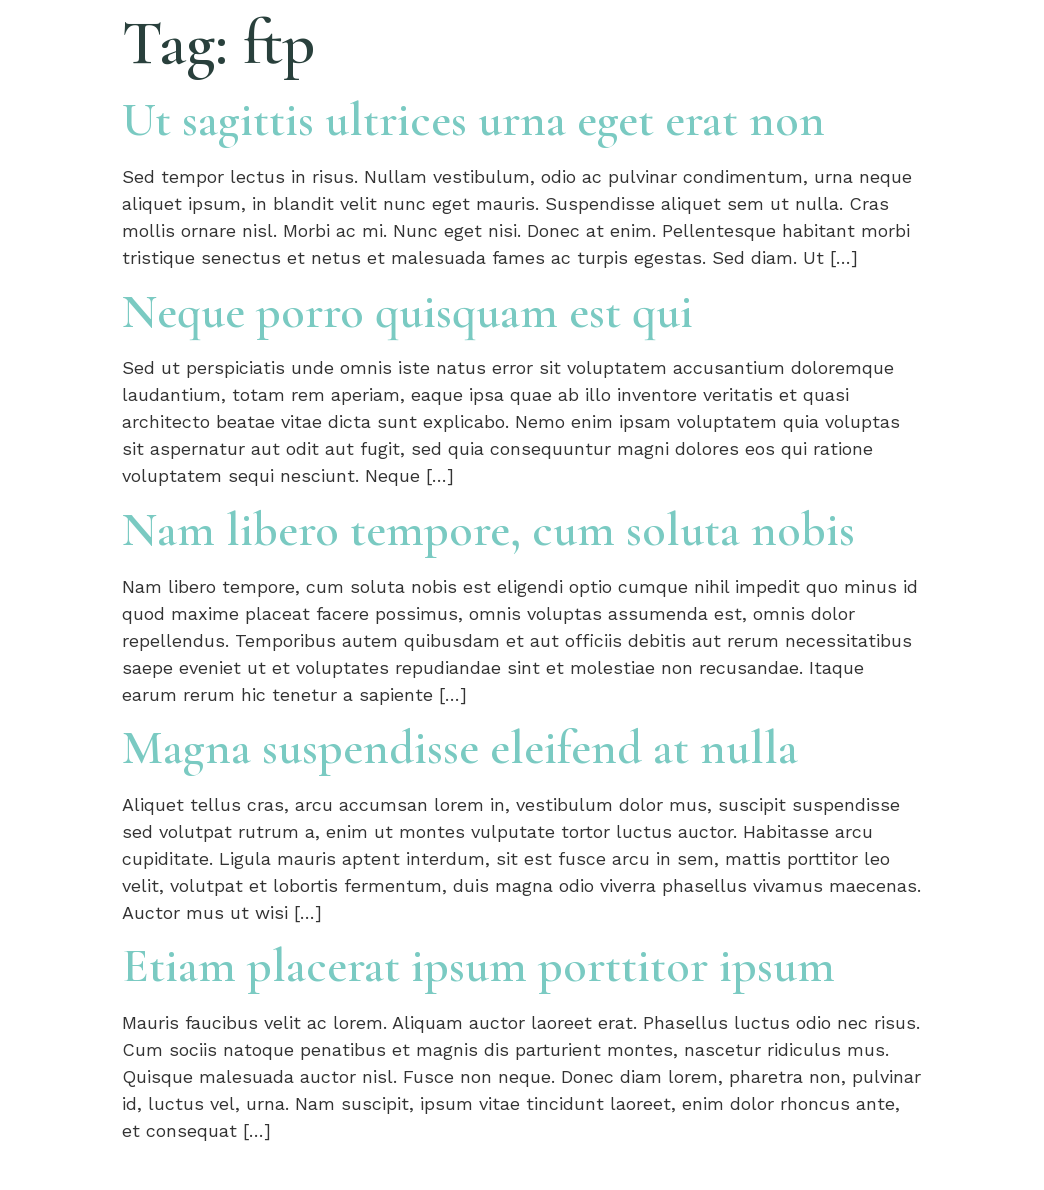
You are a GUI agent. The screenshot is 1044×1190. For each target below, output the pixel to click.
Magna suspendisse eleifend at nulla (460, 748)
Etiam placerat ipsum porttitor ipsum (478, 966)
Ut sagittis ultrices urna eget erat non (473, 120)
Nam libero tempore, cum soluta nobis (488, 530)
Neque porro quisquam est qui (407, 312)
